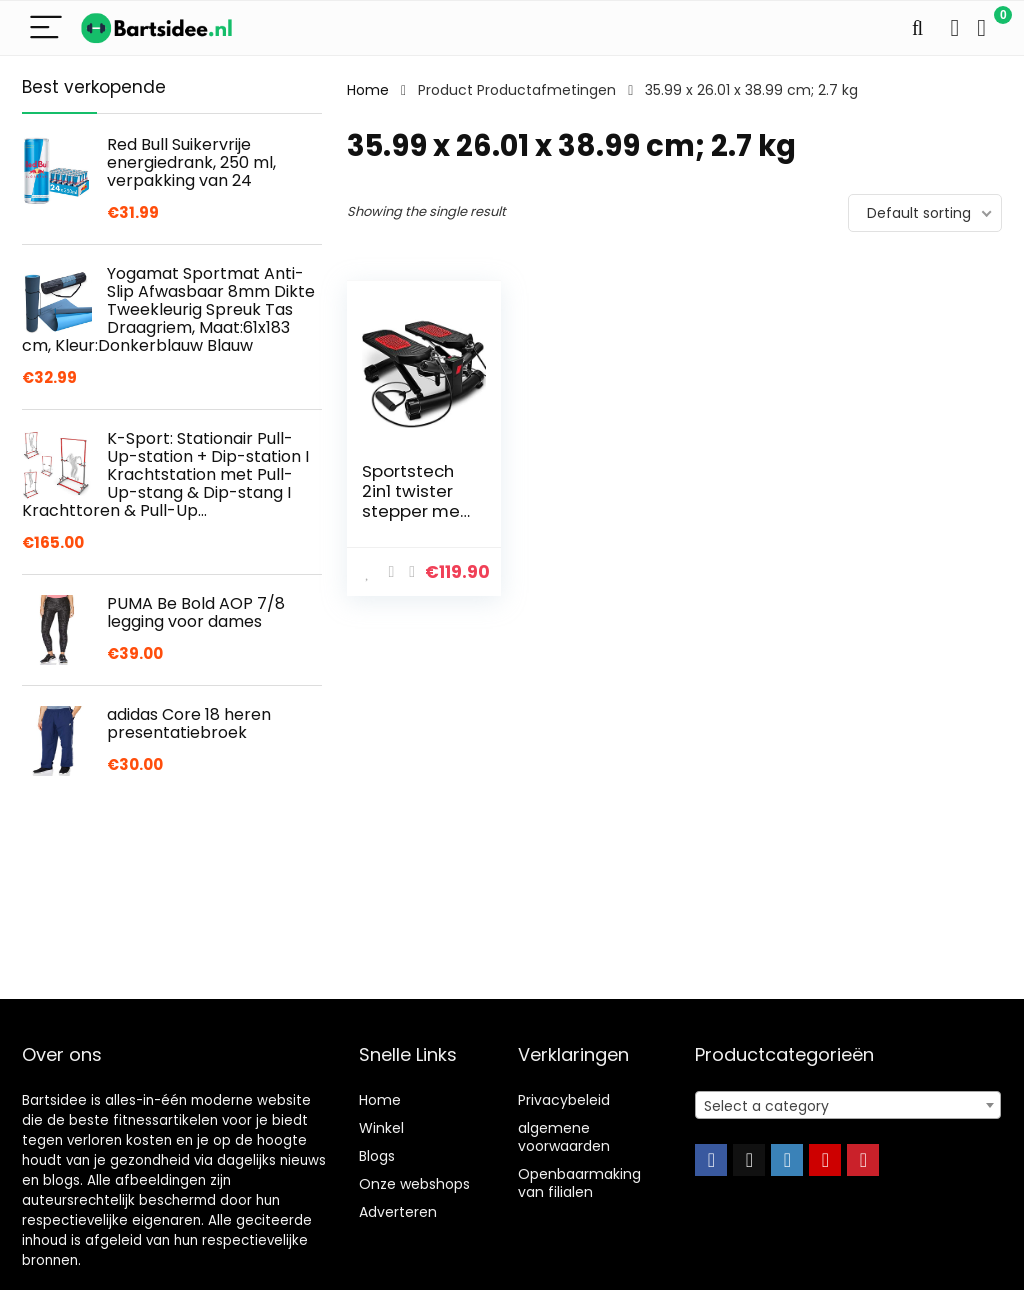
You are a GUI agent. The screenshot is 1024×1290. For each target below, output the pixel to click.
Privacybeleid (564, 1100)
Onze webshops (414, 1184)
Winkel (381, 1128)
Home (368, 90)
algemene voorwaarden (564, 1137)
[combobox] (848, 1105)
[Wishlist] (954, 28)
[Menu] (46, 28)
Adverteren (398, 1212)
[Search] (917, 28)
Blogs (377, 1156)
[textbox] (848, 1106)
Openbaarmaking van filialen (579, 1183)
